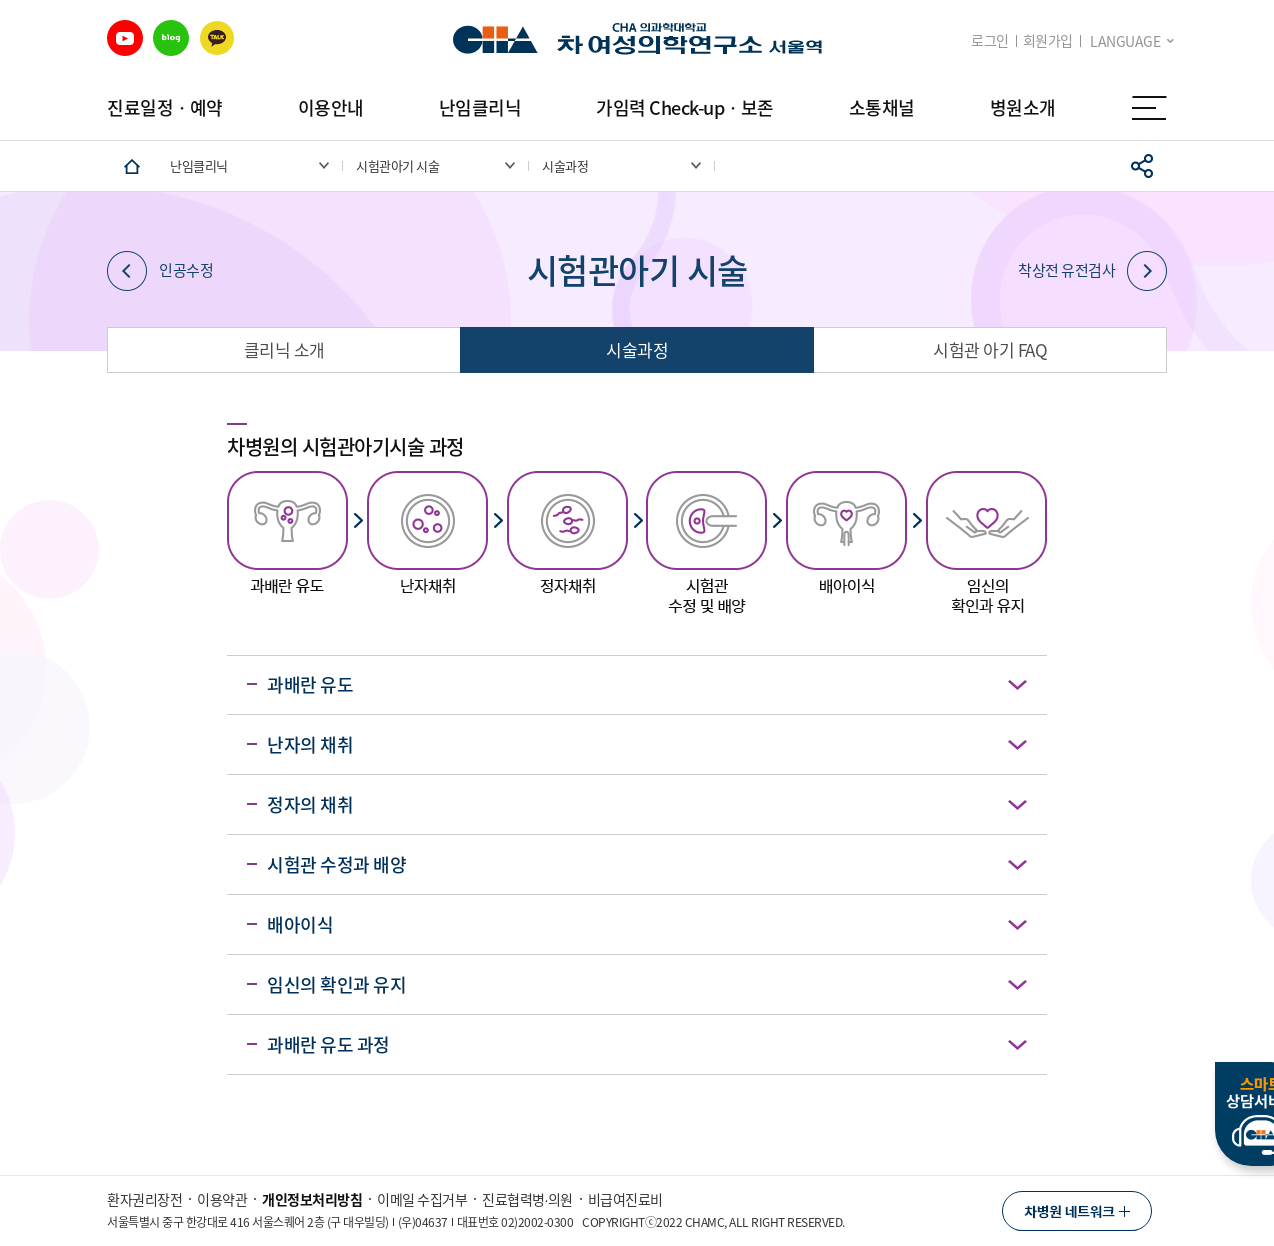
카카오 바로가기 (217, 38)
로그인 (990, 40)
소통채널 (882, 107)
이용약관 (222, 1199)
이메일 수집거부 (422, 1199)
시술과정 (637, 349)
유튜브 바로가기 (125, 38)
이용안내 (331, 107)
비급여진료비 (625, 1199)
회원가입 (1048, 40)
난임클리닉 (480, 107)
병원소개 (1023, 107)
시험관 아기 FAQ (990, 349)
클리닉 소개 (284, 349)
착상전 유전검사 (1092, 271)
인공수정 (160, 271)
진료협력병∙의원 (527, 1199)
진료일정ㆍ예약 (165, 107)
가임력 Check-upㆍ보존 (685, 107)
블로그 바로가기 (171, 38)
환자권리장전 (144, 1199)
